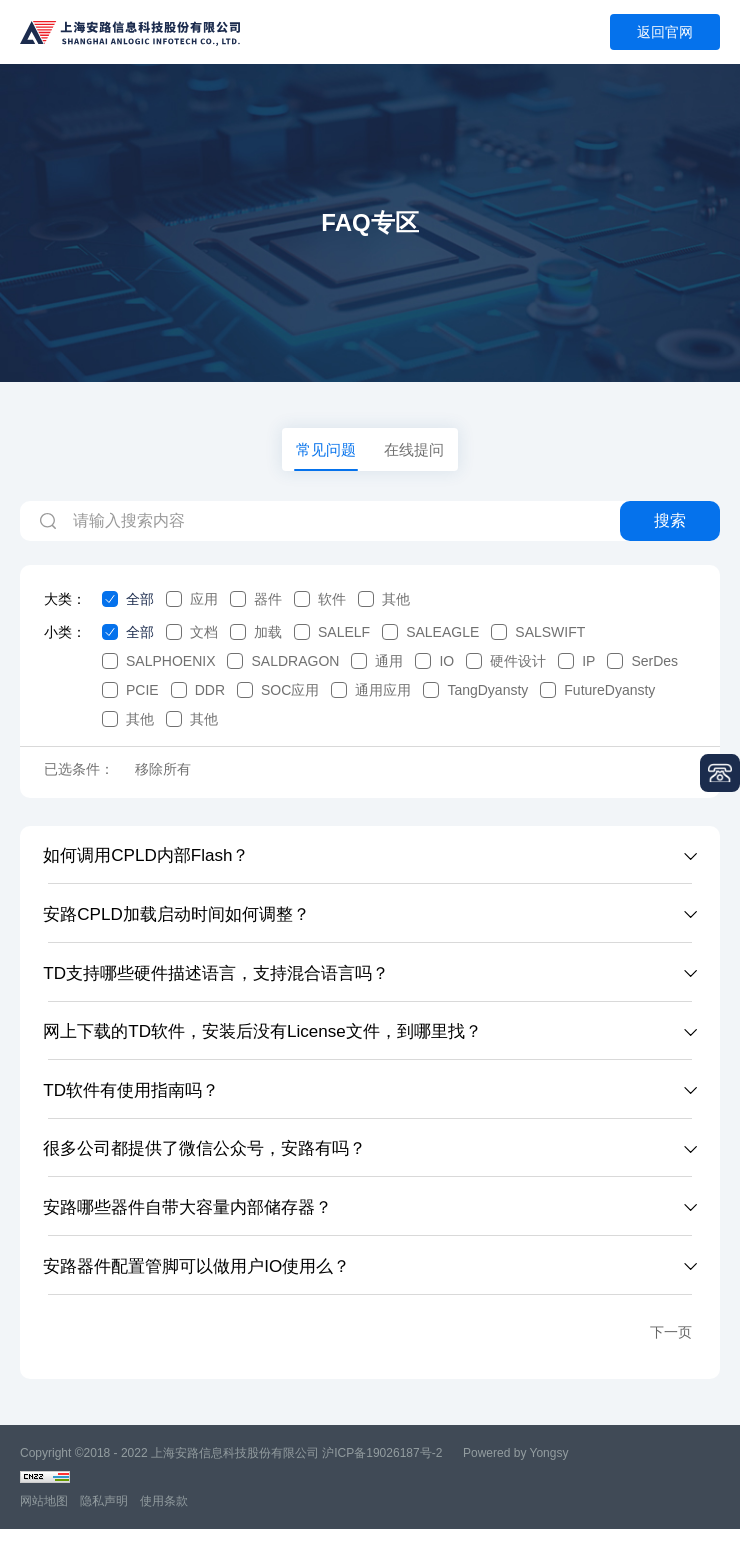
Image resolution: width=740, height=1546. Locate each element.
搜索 (670, 527)
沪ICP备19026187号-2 (382, 1470)
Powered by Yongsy (515, 1470)
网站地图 (44, 1518)
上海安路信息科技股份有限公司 (235, 1470)
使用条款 (164, 1518)
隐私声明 (104, 1518)
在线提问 (416, 452)
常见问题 (324, 452)
